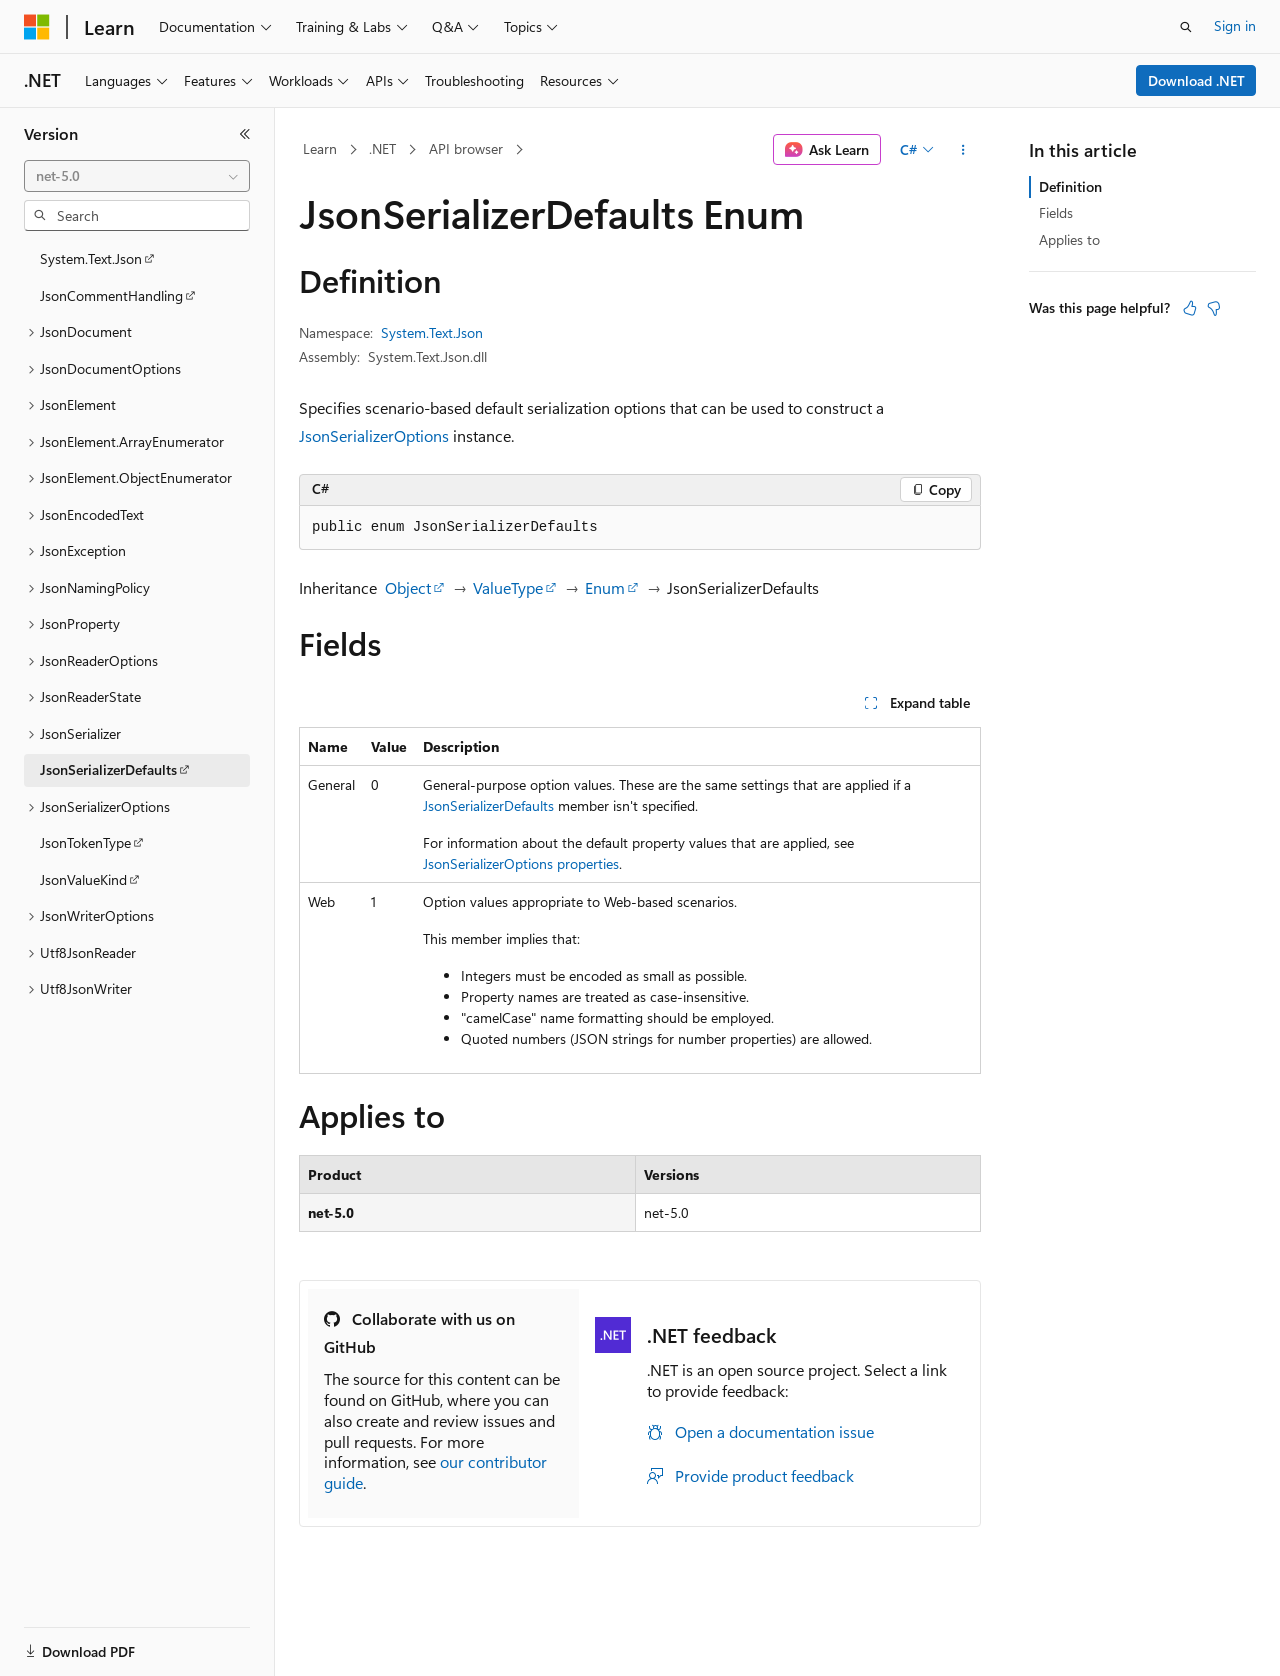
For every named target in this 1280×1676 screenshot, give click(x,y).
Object (408, 587)
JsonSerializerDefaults (488, 805)
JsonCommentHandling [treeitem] (111, 295)
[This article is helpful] (1190, 308)
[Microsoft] (37, 27)
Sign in (1235, 25)
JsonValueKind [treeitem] (83, 879)
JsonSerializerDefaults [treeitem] (108, 769)
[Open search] (1186, 27)
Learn (320, 148)
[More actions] (963, 150)
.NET (382, 148)
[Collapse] (245, 134)
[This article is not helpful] (1214, 308)
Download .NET (1196, 80)
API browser (466, 148)
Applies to (1069, 239)
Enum (605, 587)
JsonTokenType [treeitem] (85, 842)
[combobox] (137, 176)
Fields (1056, 212)
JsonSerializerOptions (374, 435)
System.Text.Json (432, 332)
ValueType (508, 587)
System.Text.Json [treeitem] (91, 258)
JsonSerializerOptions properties (521, 863)
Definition (1070, 186)
